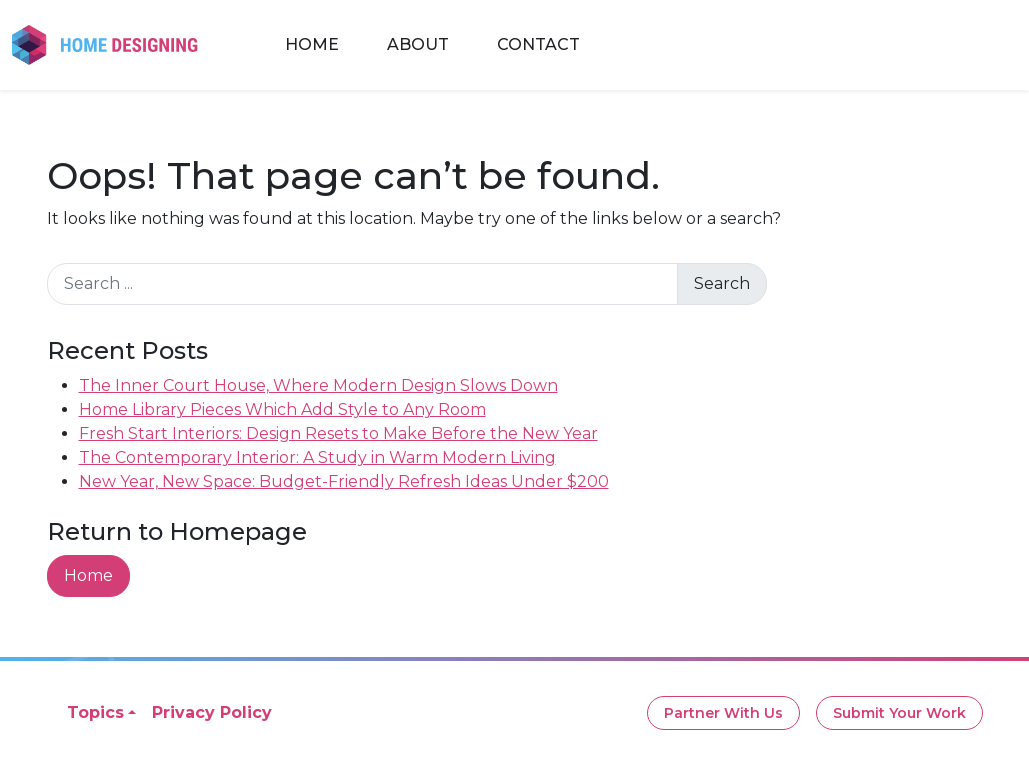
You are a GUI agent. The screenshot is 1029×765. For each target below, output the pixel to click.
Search (722, 283)
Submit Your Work (899, 713)
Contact (538, 44)
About (418, 44)
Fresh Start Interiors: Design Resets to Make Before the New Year (338, 433)
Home (312, 44)
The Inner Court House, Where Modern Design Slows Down (318, 385)
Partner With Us (723, 713)
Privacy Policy (212, 712)
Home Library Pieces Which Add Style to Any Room (282, 409)
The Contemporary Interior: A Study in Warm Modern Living (317, 457)
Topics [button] (95, 712)
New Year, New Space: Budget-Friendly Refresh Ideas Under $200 (344, 481)
